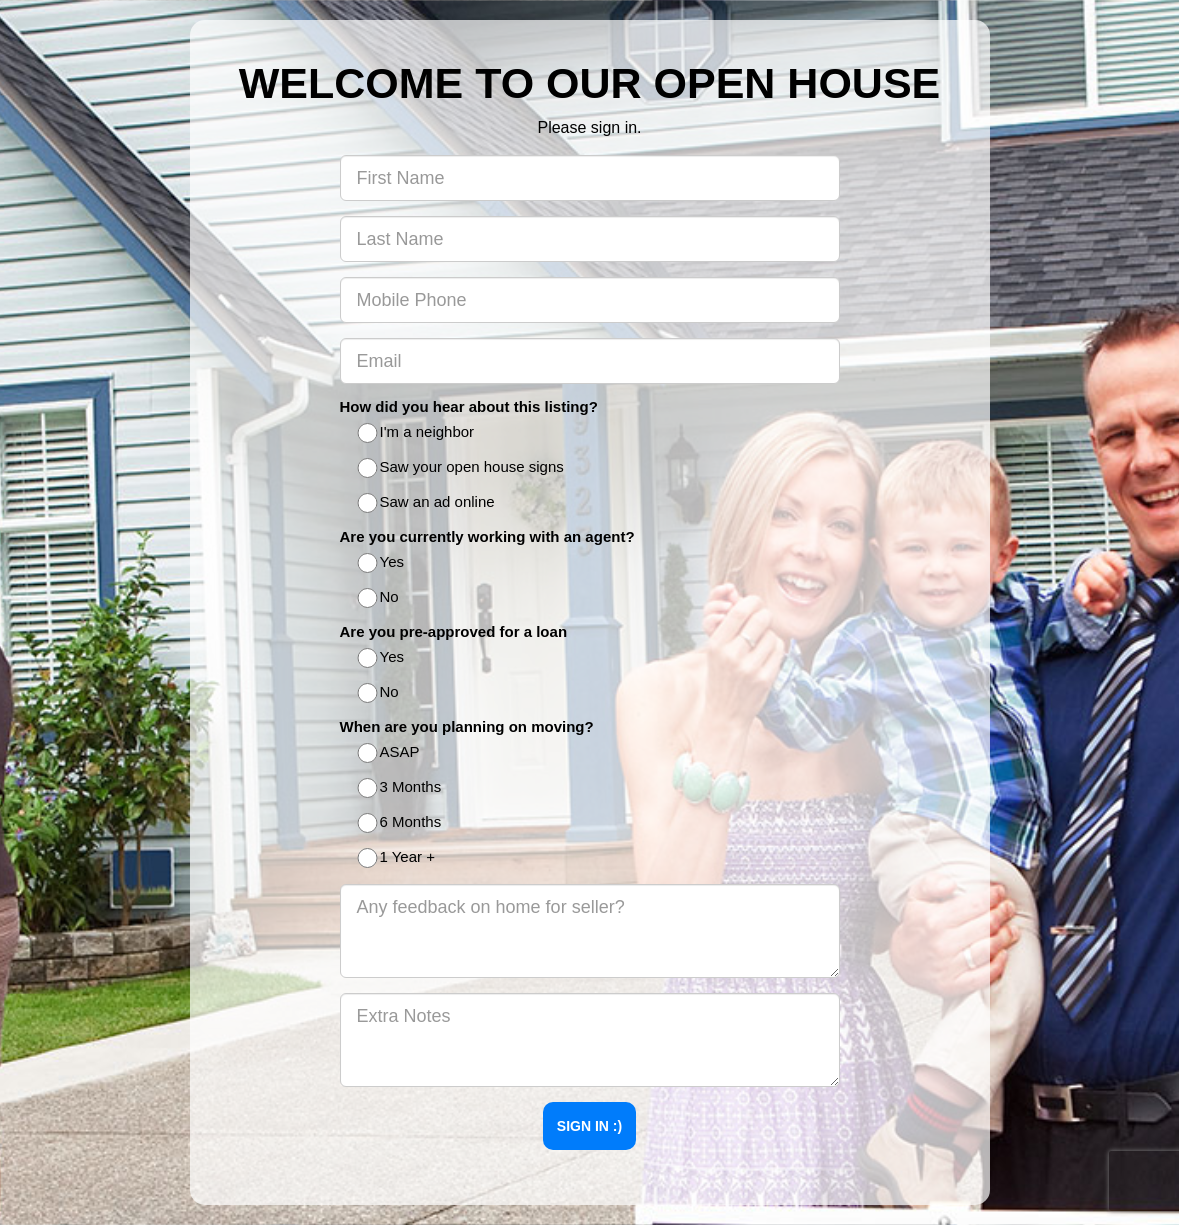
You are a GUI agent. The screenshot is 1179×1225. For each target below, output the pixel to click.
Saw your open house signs (462, 468)
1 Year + (397, 858)
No (379, 598)
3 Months (401, 788)
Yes (382, 563)
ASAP (390, 753)
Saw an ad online (427, 503)
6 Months (401, 823)
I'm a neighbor (417, 433)
